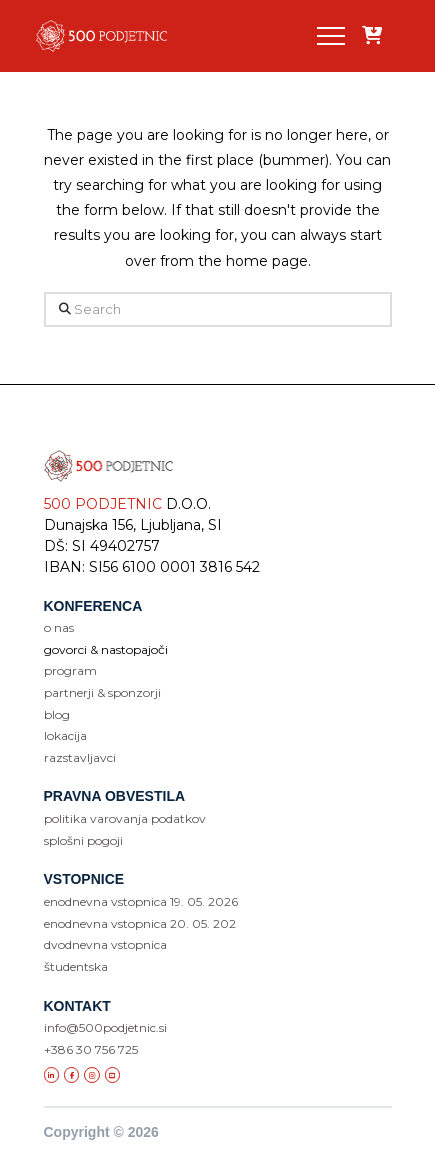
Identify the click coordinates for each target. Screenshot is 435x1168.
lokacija (65, 735)
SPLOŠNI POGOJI (83, 840)
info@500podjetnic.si (105, 1027)
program (70, 670)
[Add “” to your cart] (372, 36)
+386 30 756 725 (91, 1049)
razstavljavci (80, 757)
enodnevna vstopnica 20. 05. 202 (140, 923)
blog (57, 714)
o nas (59, 627)
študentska (76, 966)
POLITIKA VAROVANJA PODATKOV (125, 818)
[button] (331, 36)
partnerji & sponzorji (102, 692)
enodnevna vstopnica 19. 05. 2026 (141, 901)
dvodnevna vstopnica (105, 944)
